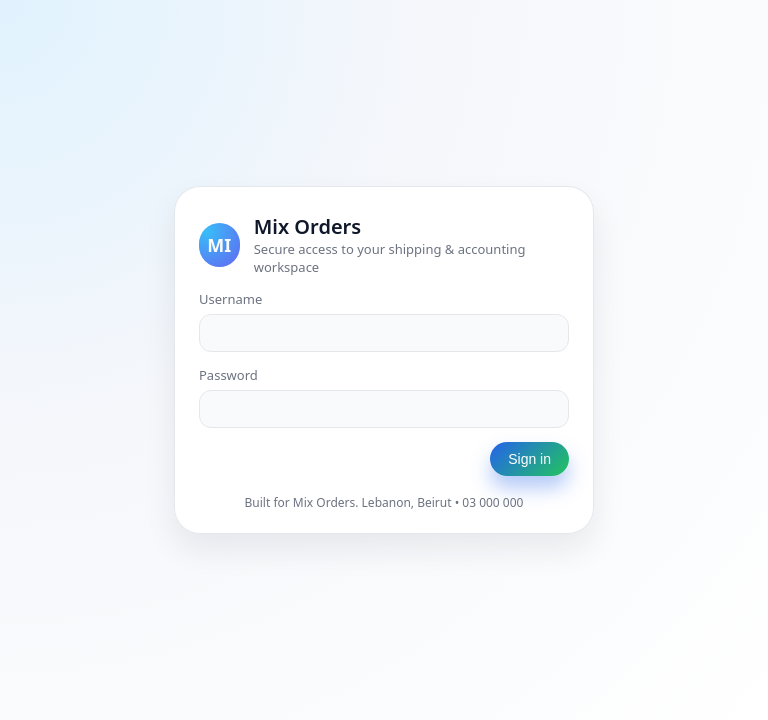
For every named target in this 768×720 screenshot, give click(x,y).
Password (228, 375)
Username (230, 299)
